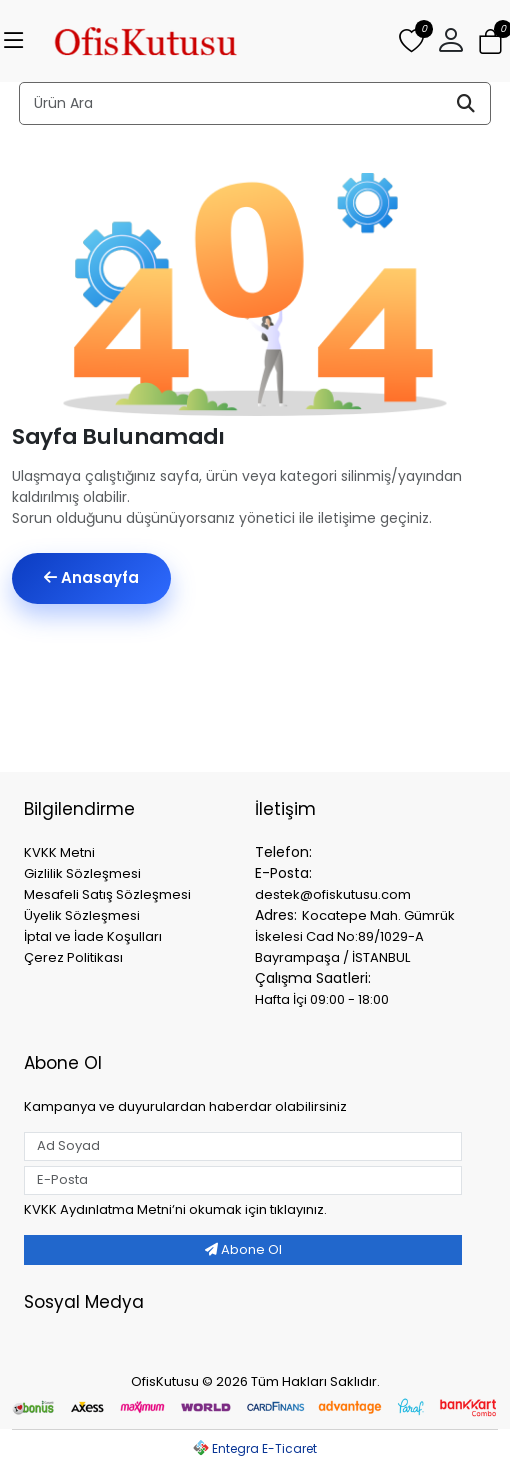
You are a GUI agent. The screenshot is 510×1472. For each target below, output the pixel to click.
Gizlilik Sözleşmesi (82, 873)
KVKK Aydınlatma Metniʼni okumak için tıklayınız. (175, 1209)
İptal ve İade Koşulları (93, 936)
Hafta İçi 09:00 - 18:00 (322, 999)
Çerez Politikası (73, 957)
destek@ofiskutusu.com (333, 894)
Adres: (276, 915)
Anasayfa (91, 577)
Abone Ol (243, 1249)
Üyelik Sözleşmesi (82, 915)
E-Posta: (283, 873)
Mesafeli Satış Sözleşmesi (107, 894)
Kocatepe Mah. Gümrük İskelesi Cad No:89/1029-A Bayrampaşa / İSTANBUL (355, 936)
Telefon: (283, 852)
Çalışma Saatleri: (313, 978)
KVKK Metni (59, 852)
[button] (451, 41)
